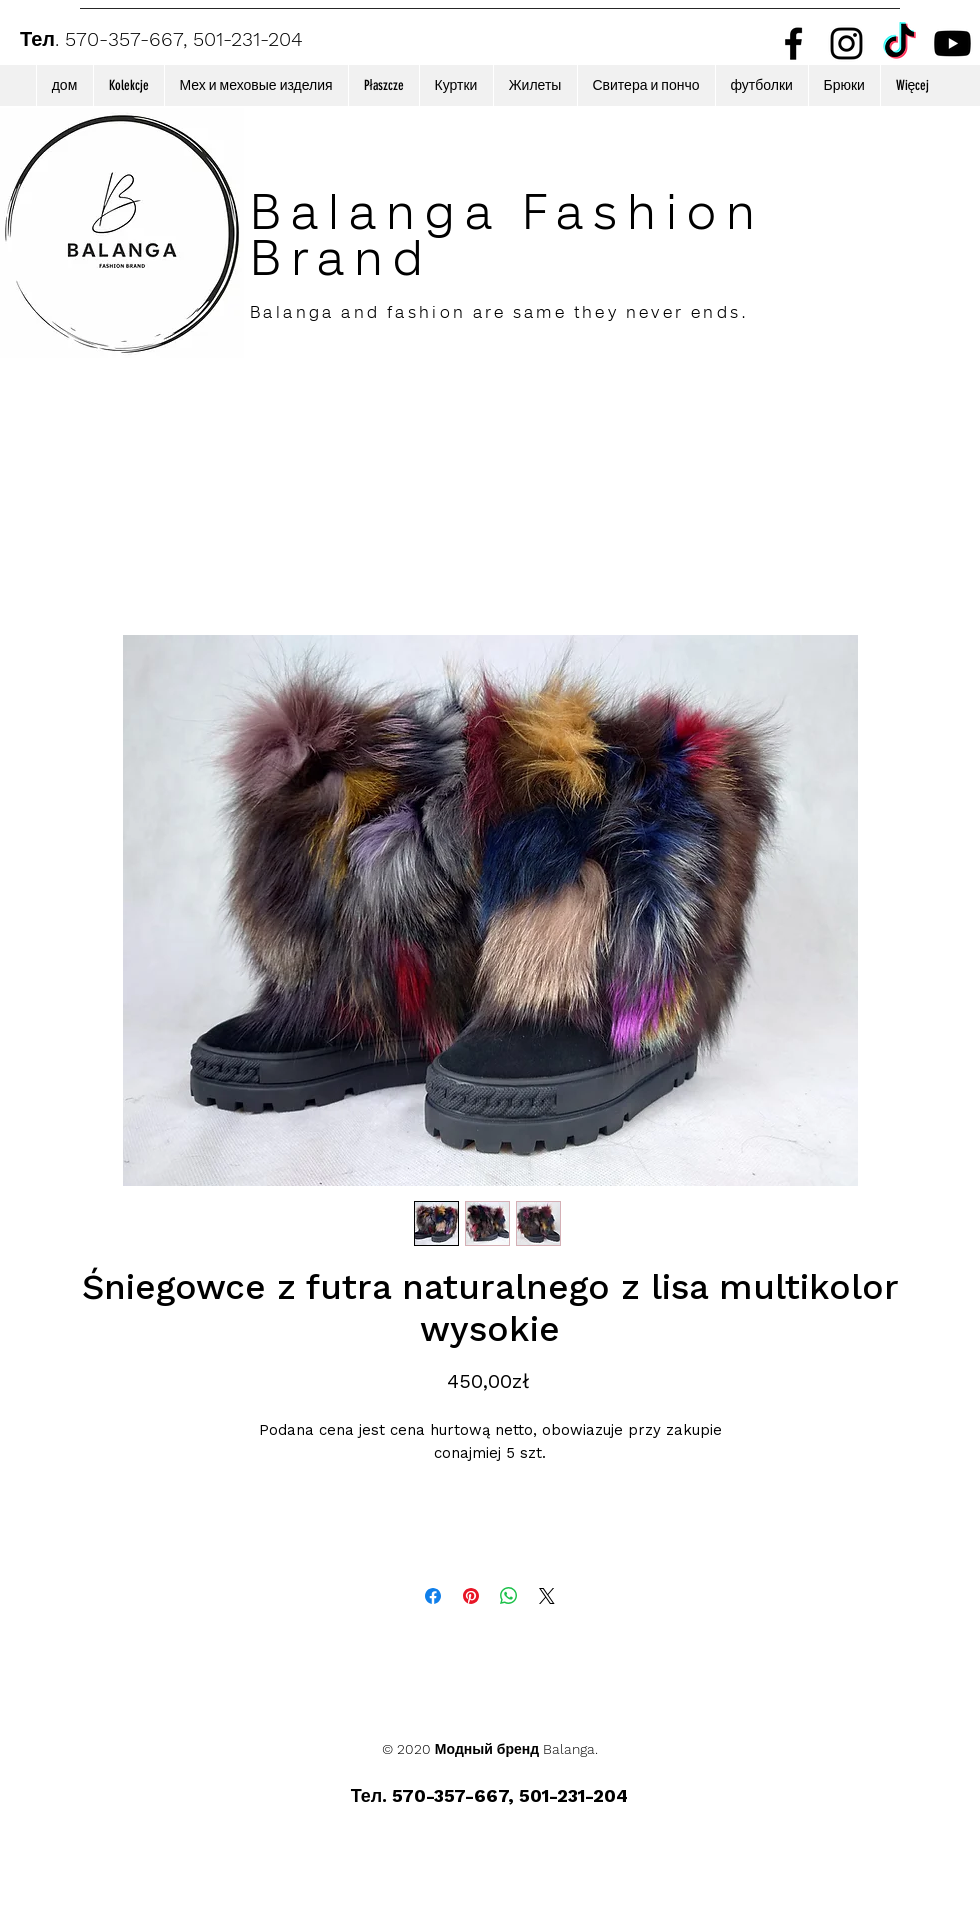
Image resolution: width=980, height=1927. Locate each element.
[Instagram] (846, 43)
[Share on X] (547, 1596)
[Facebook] (793, 43)
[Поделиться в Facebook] (433, 1596)
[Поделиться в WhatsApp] (509, 1596)
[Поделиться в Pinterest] (471, 1596)
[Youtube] (952, 43)
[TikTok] (899, 43)
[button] (128, 85)
